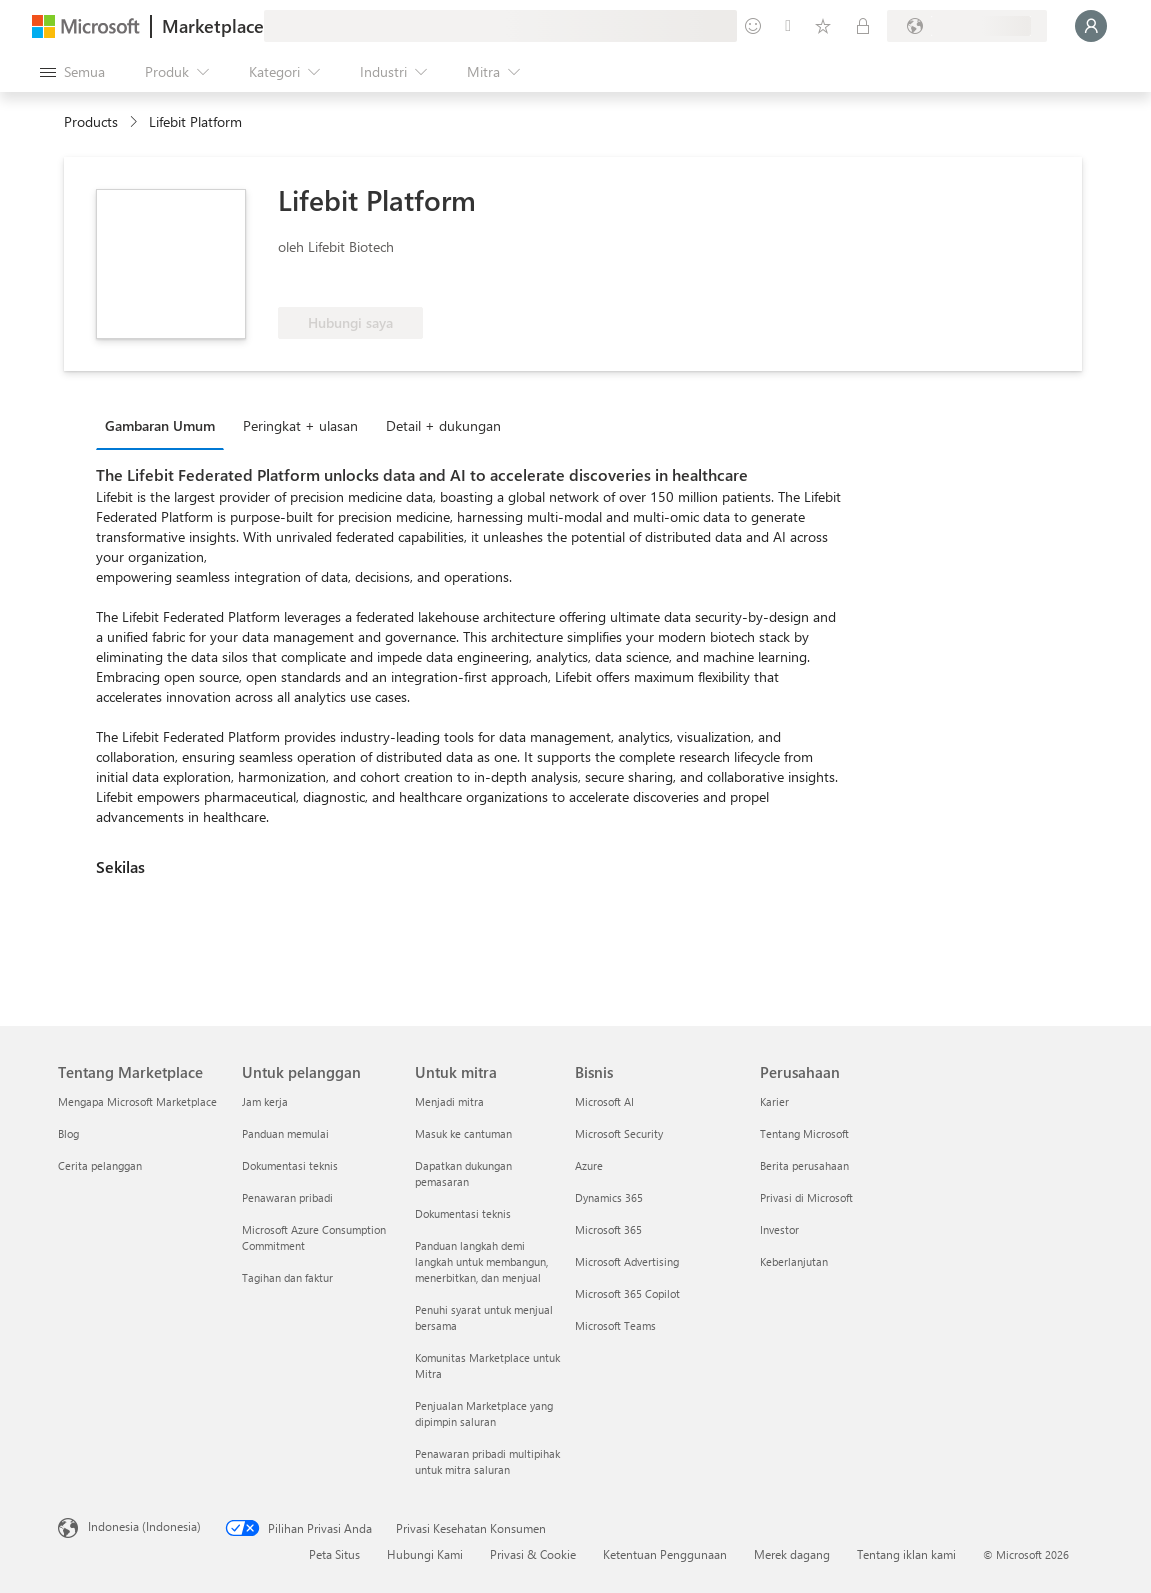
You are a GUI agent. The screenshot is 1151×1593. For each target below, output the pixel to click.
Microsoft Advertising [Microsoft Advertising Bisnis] (627, 1261)
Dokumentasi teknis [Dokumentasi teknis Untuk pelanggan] (290, 1165)
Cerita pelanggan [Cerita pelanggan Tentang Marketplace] (100, 1165)
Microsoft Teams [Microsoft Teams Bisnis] (615, 1325)
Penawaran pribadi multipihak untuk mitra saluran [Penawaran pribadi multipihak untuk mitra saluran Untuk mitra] (487, 1461)
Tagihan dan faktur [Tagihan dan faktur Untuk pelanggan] (287, 1277)
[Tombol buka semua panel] (72, 72)
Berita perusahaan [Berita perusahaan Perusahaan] (804, 1165)
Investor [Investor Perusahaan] (779, 1229)
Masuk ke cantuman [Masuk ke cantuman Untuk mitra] (463, 1133)
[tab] (165, 425)
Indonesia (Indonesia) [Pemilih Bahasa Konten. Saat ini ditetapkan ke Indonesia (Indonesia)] (144, 1526)
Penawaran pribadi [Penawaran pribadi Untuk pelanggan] (287, 1197)
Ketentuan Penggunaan (665, 1554)
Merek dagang (792, 1554)
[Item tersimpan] (823, 26)
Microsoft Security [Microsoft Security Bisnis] (619, 1133)
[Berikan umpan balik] (753, 26)
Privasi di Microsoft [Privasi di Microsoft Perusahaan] (806, 1197)
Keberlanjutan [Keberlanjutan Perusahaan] (794, 1261)
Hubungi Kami (425, 1554)
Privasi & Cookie (533, 1554)
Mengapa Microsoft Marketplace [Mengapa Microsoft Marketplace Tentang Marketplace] (137, 1101)
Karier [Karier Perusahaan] (774, 1101)
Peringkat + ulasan (300, 425)
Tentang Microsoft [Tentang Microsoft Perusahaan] (804, 1133)
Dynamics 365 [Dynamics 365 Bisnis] (609, 1197)
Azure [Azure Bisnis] (589, 1165)
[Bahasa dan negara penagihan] (967, 26)
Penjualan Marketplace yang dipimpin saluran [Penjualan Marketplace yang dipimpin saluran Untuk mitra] (484, 1413)
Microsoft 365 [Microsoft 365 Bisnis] (608, 1229)
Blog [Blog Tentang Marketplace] (68, 1133)
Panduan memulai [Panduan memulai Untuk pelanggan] (285, 1133)
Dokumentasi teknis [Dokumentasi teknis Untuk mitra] (463, 1213)
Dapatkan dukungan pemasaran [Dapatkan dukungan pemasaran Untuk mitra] (463, 1173)
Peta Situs (334, 1554)
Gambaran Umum (160, 425)
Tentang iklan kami (906, 1554)
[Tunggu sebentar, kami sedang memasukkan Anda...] (1091, 26)
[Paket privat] (863, 26)
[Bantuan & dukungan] (788, 26)
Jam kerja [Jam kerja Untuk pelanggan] (265, 1101)
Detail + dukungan (443, 425)
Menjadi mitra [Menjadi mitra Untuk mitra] (449, 1101)
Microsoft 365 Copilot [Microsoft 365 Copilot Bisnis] (627, 1293)
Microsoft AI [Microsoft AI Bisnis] (604, 1101)
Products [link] (91, 121)
